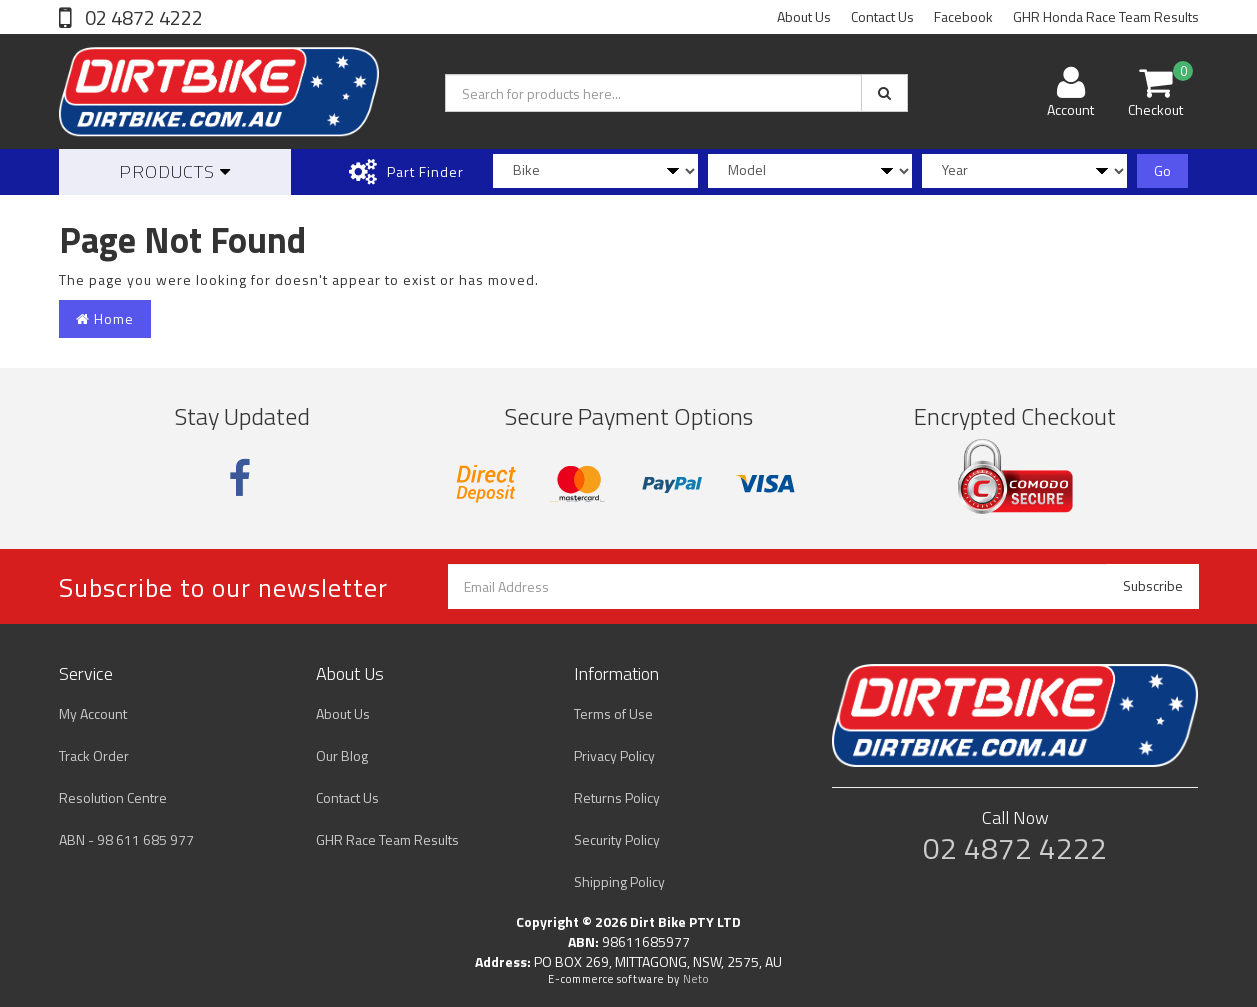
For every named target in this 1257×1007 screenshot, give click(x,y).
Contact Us (882, 16)
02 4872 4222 (142, 17)
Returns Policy (617, 797)
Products (175, 171)
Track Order (94, 755)
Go (1162, 170)
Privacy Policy (614, 755)
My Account (93, 713)
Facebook (963, 16)
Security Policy (617, 839)
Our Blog (342, 755)
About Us (804, 16)
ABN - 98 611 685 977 (126, 839)
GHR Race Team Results (387, 839)
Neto (696, 979)
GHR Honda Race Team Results (1106, 16)
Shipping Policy (619, 881)
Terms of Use (613, 713)
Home (105, 318)
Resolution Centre (113, 797)
